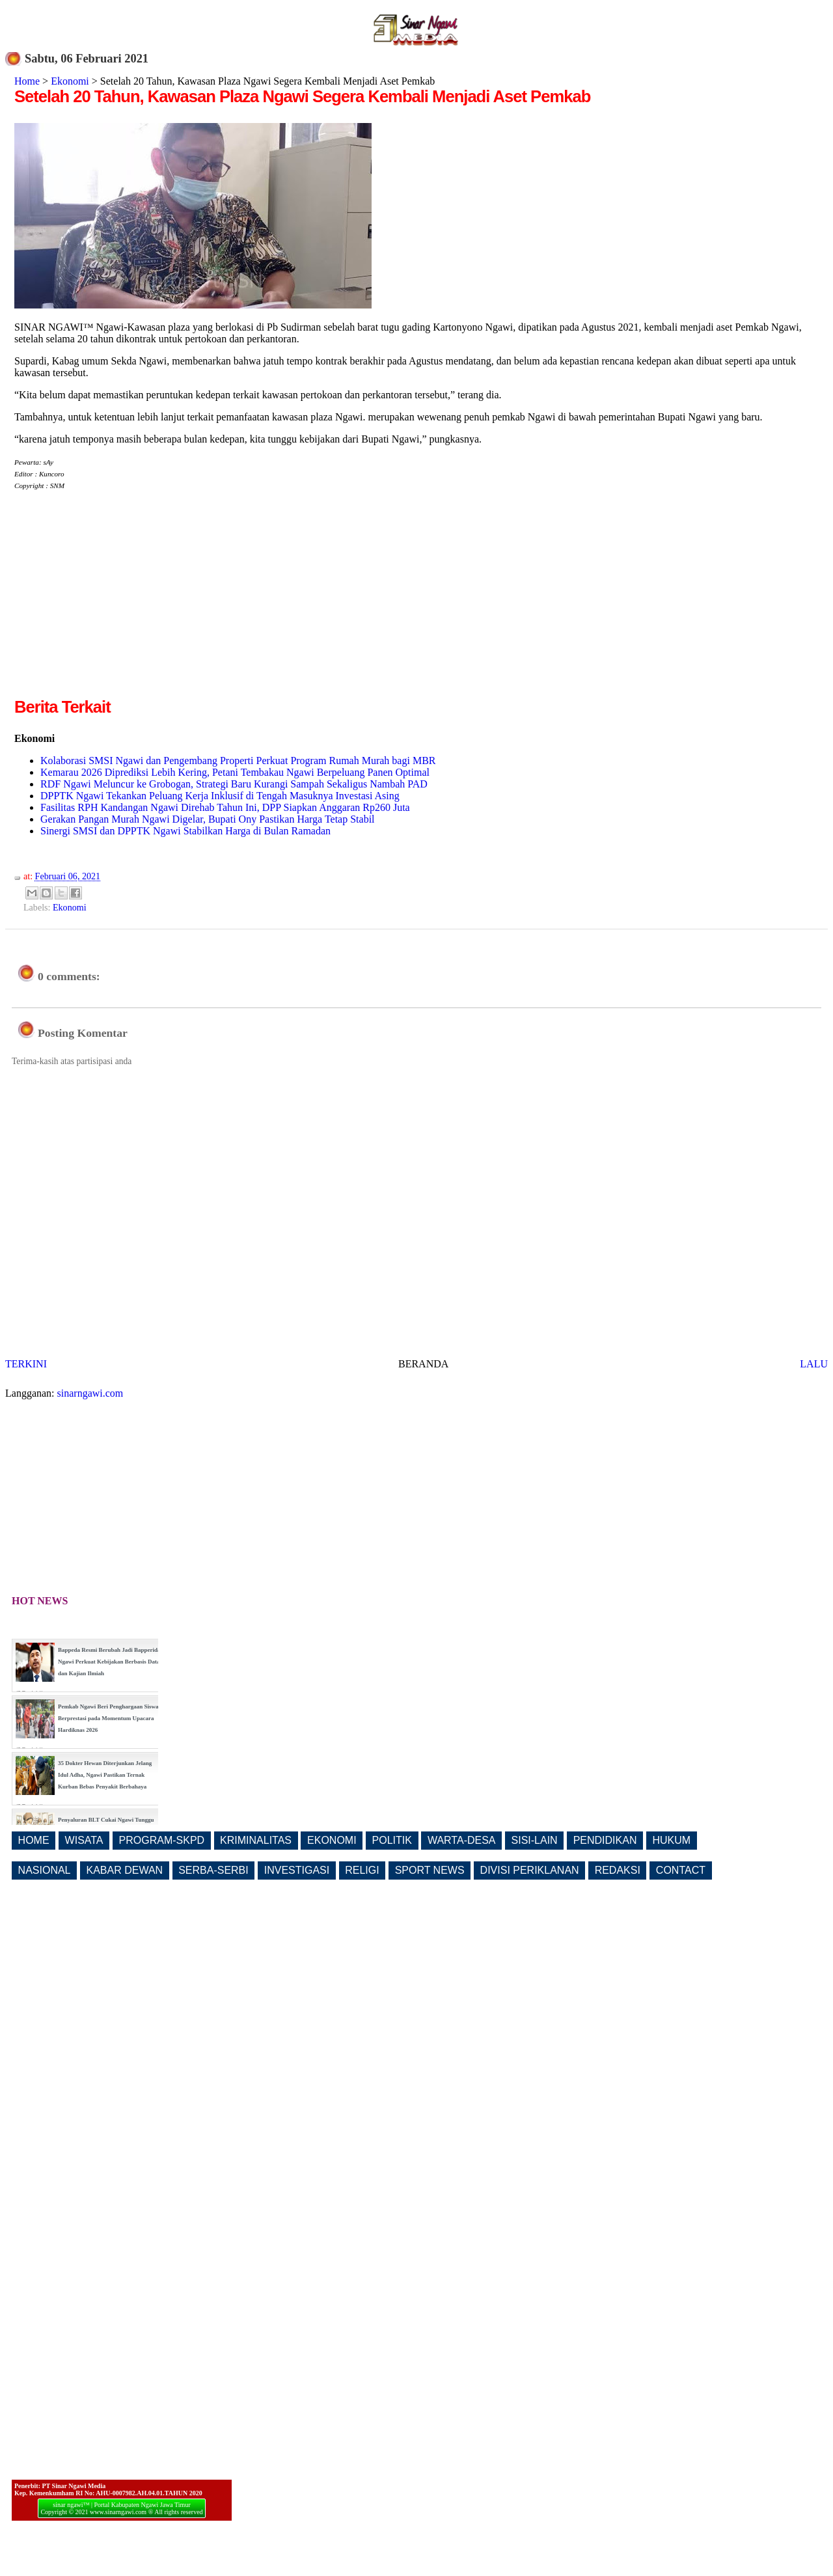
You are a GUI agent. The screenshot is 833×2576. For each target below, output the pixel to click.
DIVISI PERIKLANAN (529, 1870)
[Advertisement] (123, 604)
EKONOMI (332, 1840)
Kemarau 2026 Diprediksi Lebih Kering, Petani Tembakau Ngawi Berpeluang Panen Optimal (235, 772)
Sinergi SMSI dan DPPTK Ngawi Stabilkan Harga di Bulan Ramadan (185, 830)
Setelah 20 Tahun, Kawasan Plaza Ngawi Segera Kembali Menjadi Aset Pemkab (302, 96)
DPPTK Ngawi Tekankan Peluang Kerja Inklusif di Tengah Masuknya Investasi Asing (220, 795)
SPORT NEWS (430, 1870)
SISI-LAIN (535, 1840)
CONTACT (680, 1870)
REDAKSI (617, 1870)
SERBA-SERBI (213, 1870)
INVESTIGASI (296, 1870)
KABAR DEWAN (125, 1870)
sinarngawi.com (90, 1393)
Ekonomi (70, 81)
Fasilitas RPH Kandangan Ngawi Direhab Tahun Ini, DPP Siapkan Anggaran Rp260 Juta (225, 807)
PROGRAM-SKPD (162, 1840)
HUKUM (671, 1840)
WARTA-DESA (462, 1840)
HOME (33, 1840)
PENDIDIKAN (605, 1840)
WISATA (84, 1840)
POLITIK (392, 1840)
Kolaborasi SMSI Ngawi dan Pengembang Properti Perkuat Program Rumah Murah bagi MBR (237, 760)
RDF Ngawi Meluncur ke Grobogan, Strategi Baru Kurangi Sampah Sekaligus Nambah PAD (234, 783)
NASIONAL (44, 1870)
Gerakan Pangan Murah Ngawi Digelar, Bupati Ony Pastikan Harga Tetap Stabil (207, 819)
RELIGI (362, 1870)
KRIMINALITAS (256, 1840)
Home (27, 81)
